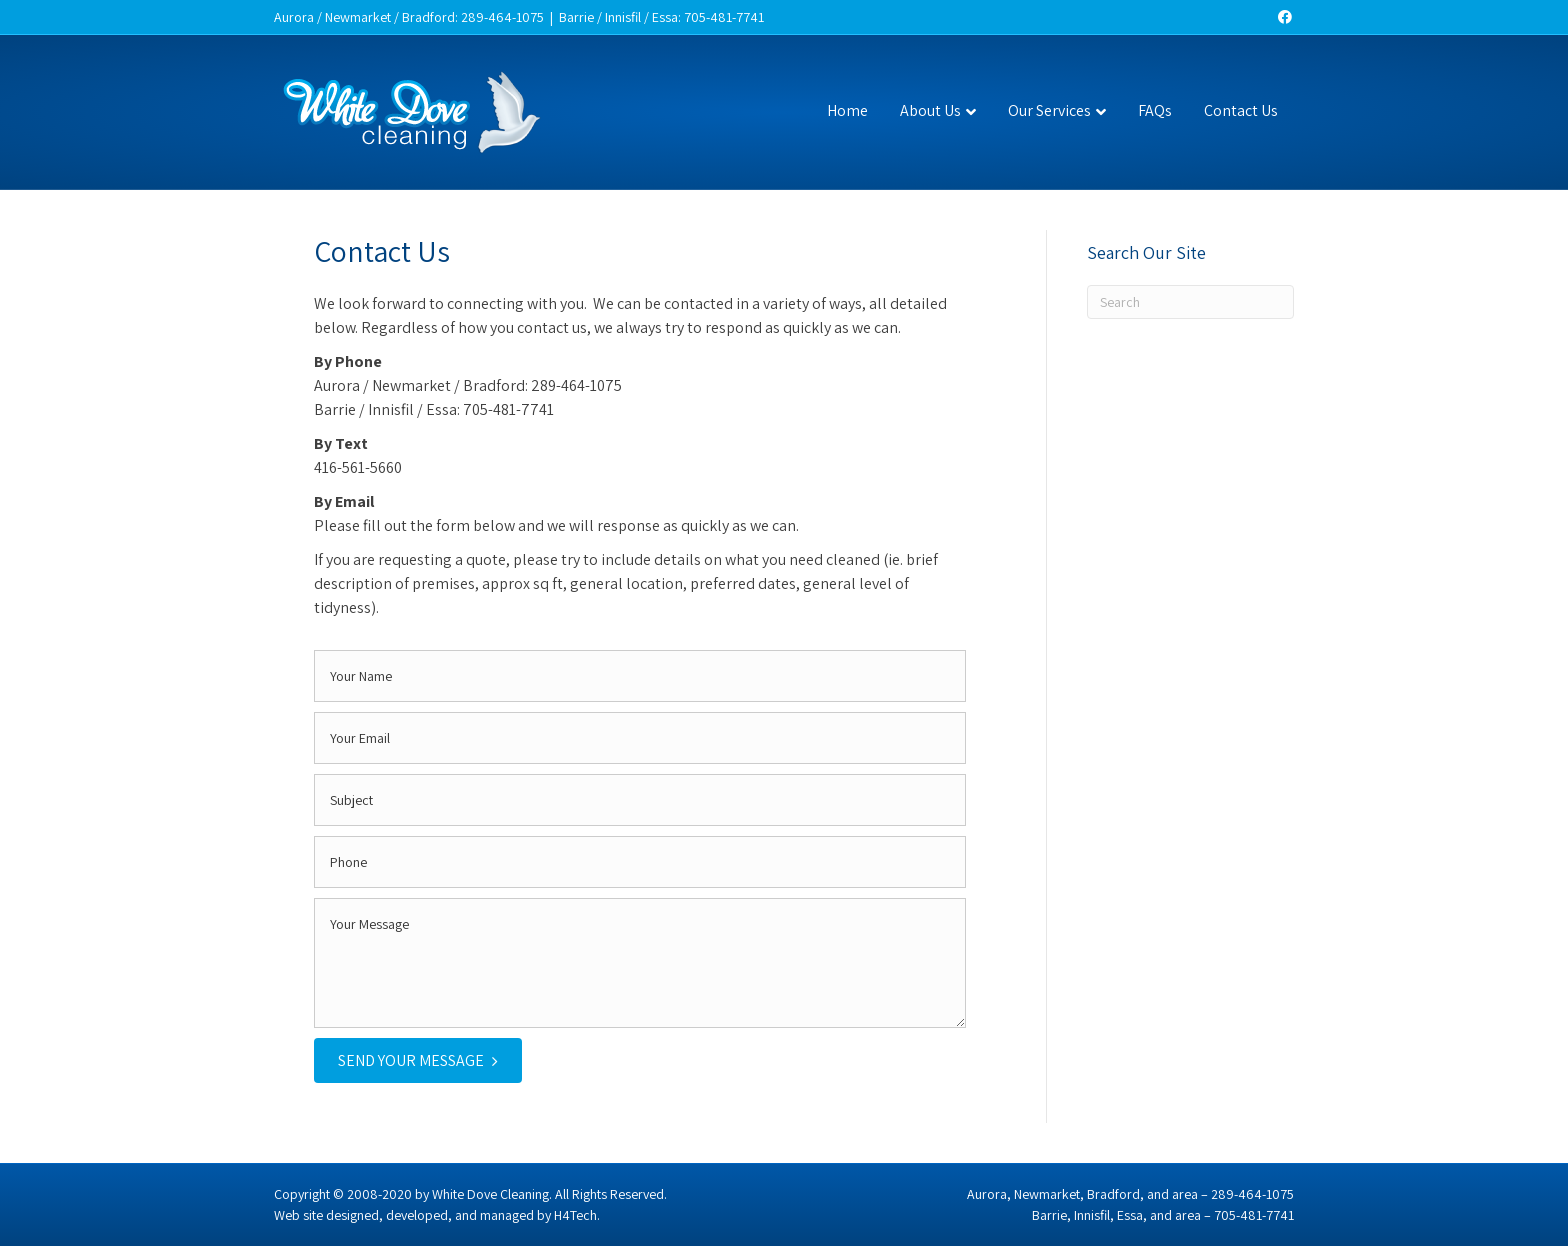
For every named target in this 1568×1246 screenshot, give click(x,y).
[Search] (1191, 302)
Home (847, 110)
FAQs (1155, 110)
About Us (930, 110)
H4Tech (575, 1215)
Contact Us (1241, 110)
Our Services (1049, 110)
